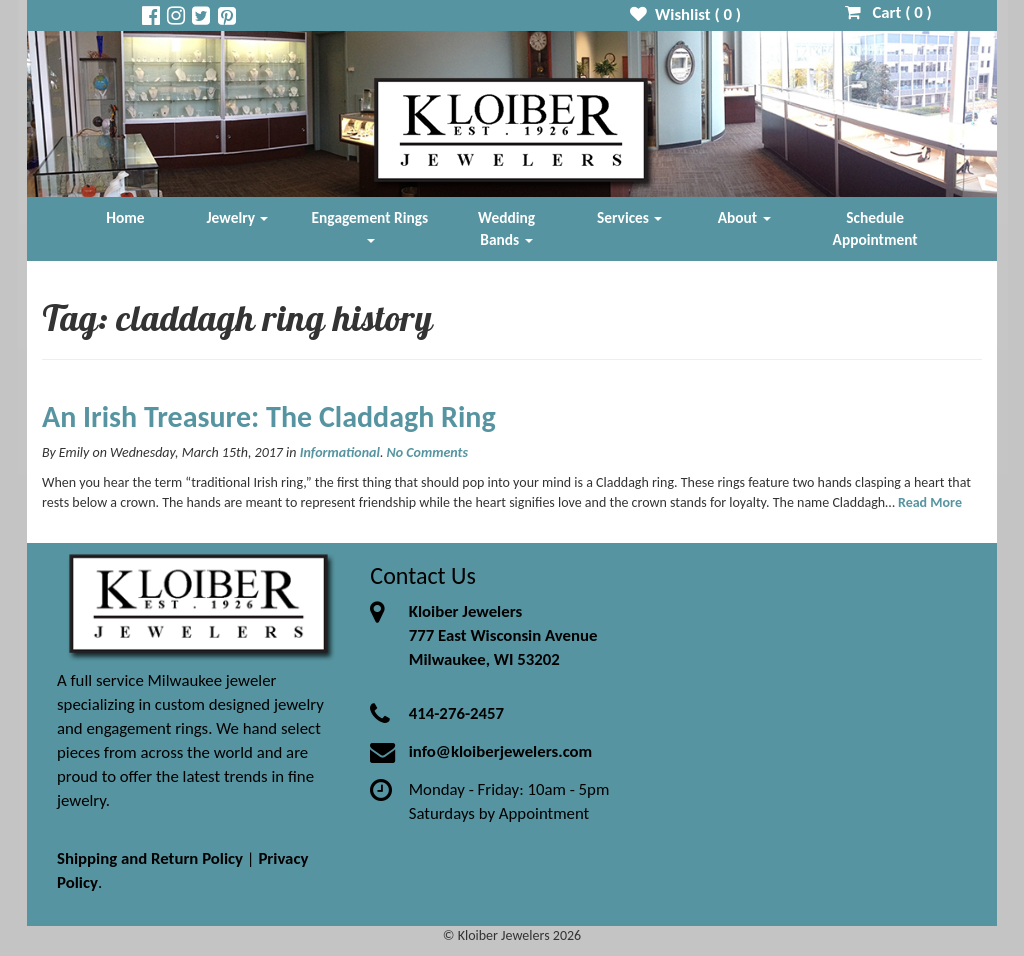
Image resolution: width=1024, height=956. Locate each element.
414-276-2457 (456, 713)
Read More (930, 502)
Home (125, 217)
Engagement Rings (370, 225)
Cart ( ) (888, 12)
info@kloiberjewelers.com (501, 751)
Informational (340, 452)
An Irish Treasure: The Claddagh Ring (269, 416)
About (744, 217)
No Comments (427, 452)
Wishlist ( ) (685, 14)
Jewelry (238, 217)
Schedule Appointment (875, 228)
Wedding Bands (506, 228)
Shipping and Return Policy (150, 858)
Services (630, 217)
